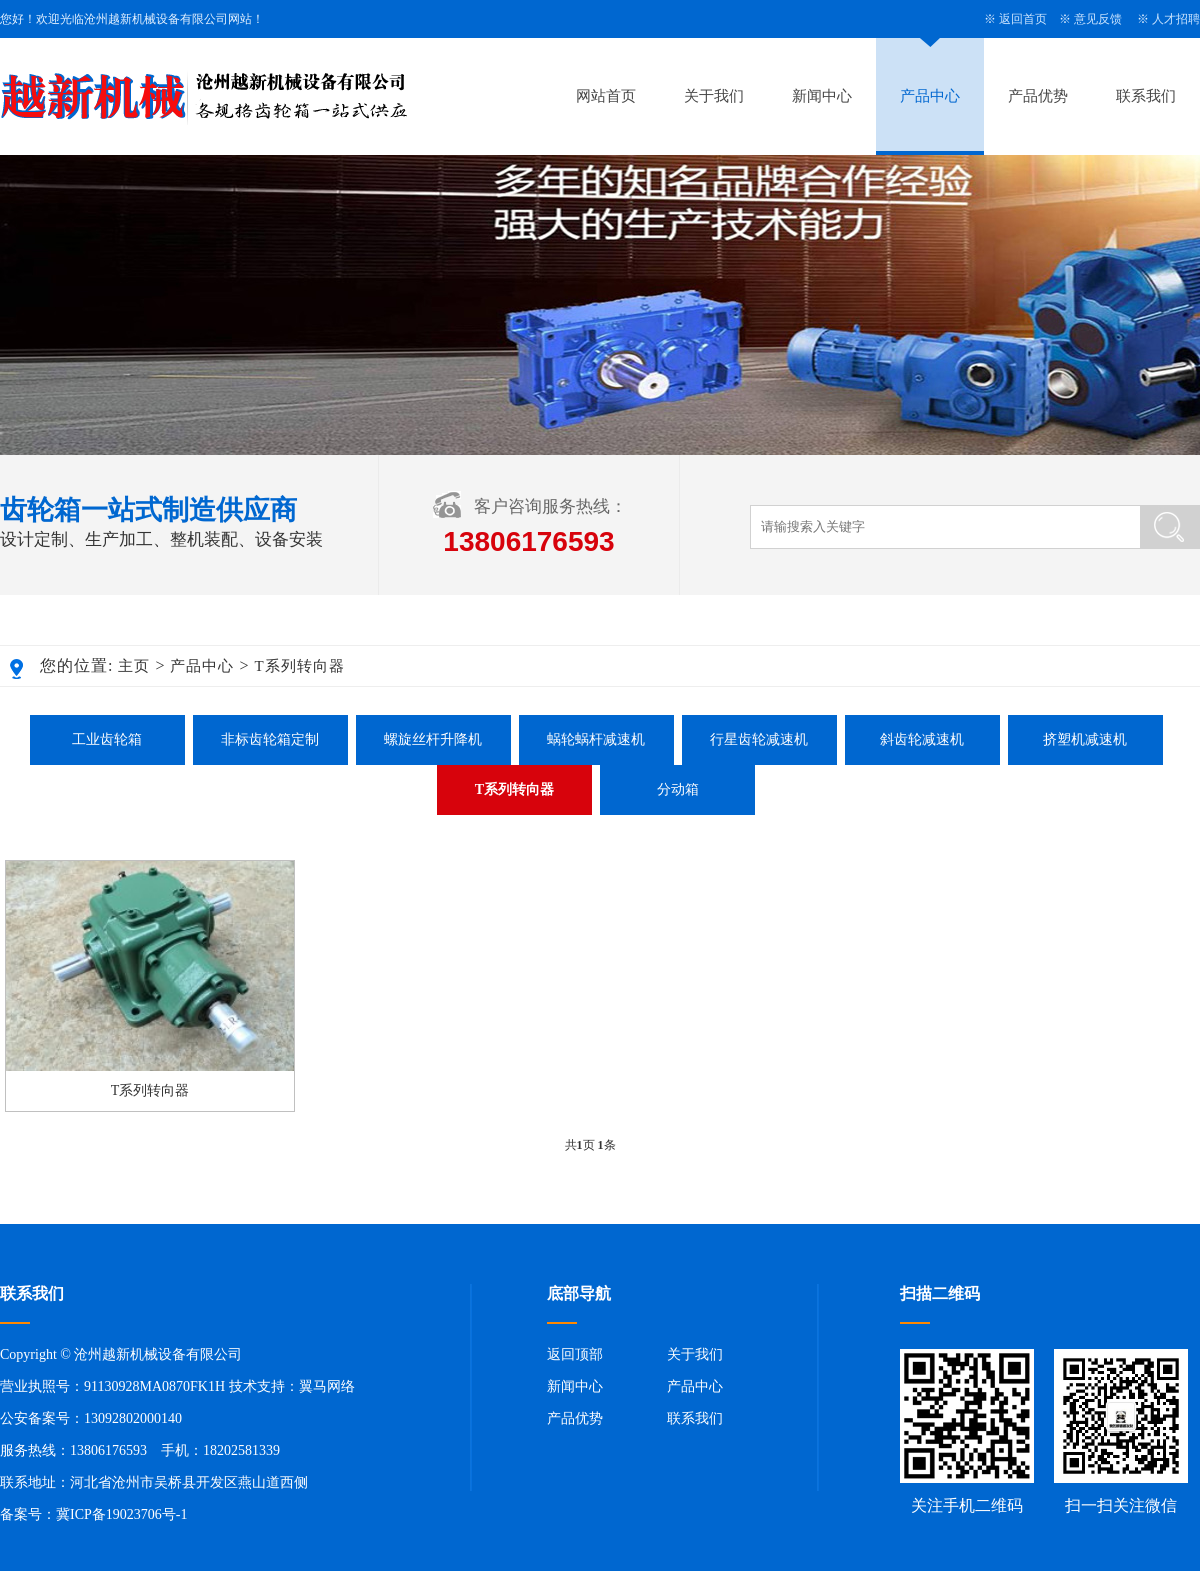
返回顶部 (575, 1354)
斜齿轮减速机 (922, 739)
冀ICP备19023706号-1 (121, 1514)
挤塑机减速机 (1085, 739)
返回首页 (1023, 19)
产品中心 (930, 96)
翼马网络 (327, 1386)
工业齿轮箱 (107, 739)
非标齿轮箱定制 (270, 739)
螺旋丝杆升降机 (433, 739)
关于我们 (714, 96)
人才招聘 (1176, 19)
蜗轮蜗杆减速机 (596, 739)
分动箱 (678, 789)
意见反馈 (1098, 19)
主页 (134, 666)
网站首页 (606, 96)
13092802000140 (133, 1418)
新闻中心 (822, 96)
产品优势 (1038, 96)
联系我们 (1146, 96)
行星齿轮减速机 (759, 739)
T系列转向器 (300, 666)
